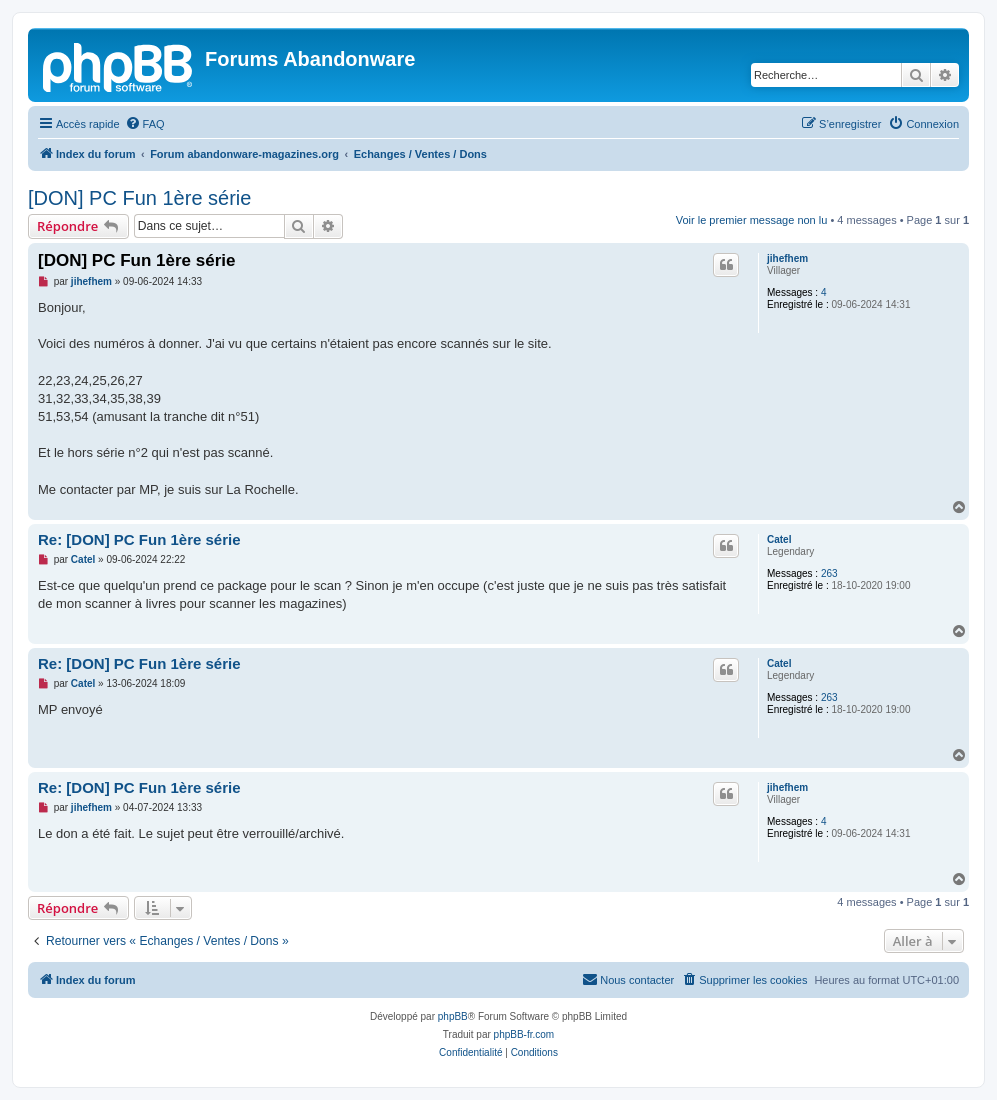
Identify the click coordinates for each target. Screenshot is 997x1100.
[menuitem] (145, 124)
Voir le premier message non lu (752, 220)
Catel (779, 539)
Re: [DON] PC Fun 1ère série (139, 539)
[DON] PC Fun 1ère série (139, 198)
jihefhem (787, 258)
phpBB (453, 1016)
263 (829, 573)
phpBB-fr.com (524, 1034)
